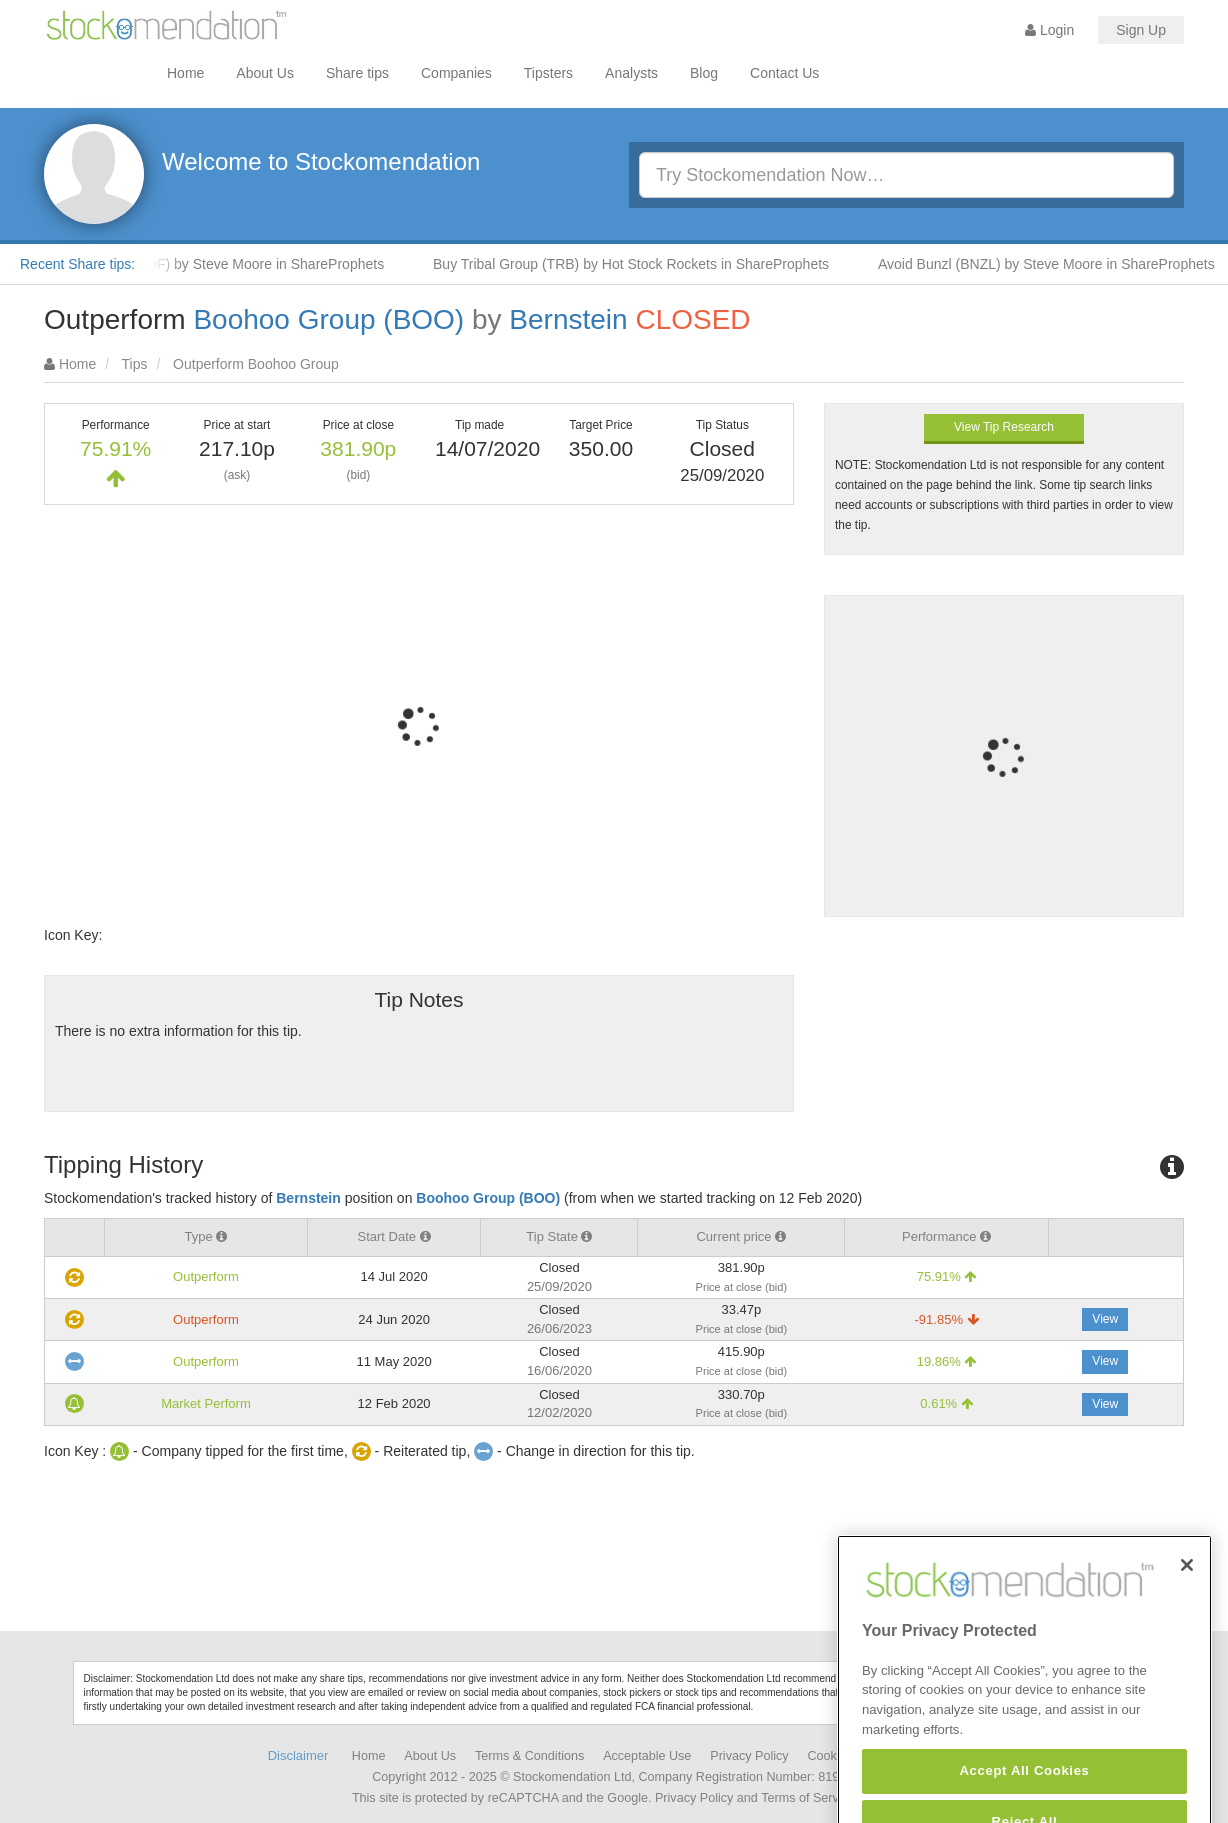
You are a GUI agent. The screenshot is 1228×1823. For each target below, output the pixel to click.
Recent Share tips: (77, 264)
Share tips (357, 73)
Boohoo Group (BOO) (328, 319)
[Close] (1187, 1600)
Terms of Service (808, 1798)
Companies (456, 73)
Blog (704, 73)
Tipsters (548, 73)
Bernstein (568, 319)
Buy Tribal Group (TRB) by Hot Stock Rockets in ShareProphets (639, 264)
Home (185, 73)
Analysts (631, 73)
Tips (135, 364)
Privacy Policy (749, 1756)
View (1105, 1319)
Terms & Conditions (529, 1756)
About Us (265, 73)
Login (1049, 30)
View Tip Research (1004, 427)
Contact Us (784, 73)
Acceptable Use (647, 1756)
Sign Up (1141, 30)
